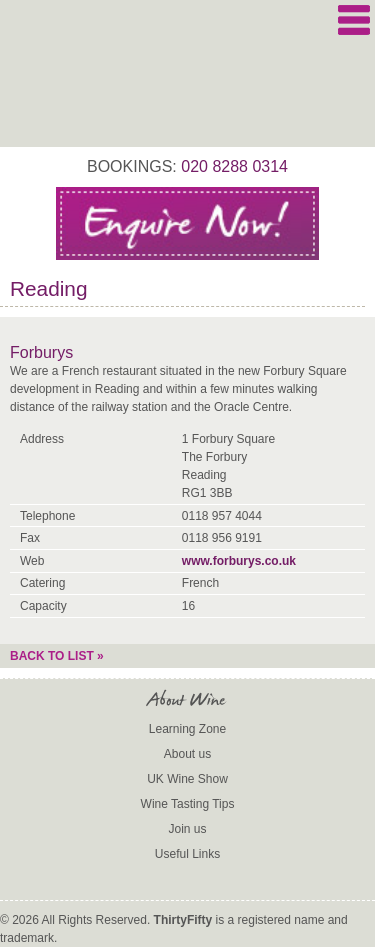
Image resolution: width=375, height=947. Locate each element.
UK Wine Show (187, 779)
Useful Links (187, 854)
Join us (187, 829)
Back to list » (57, 656)
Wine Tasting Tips (188, 804)
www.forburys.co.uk (239, 561)
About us (187, 754)
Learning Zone (187, 729)
